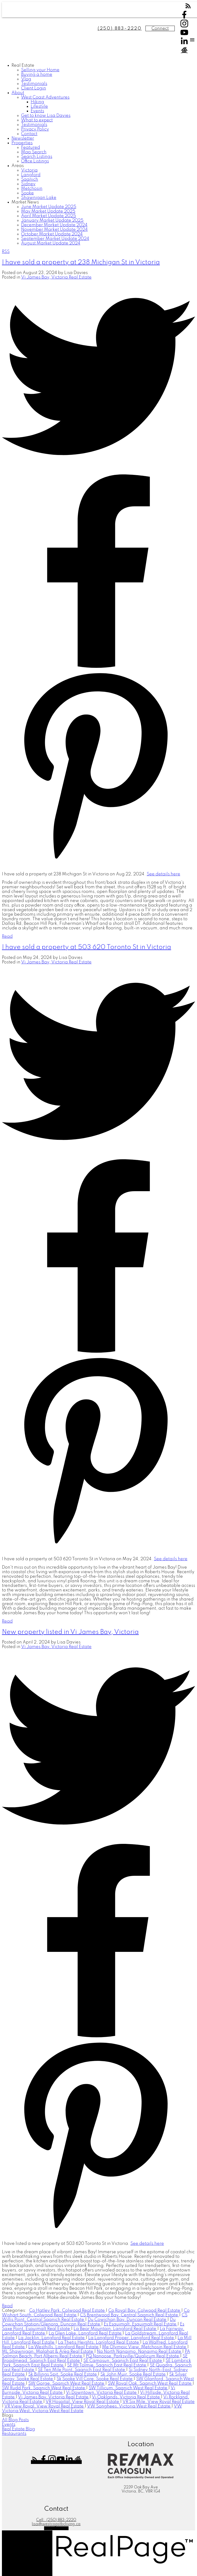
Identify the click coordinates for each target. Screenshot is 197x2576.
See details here (163, 874)
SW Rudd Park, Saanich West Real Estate (44, 2388)
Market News (25, 202)
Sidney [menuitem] (28, 184)
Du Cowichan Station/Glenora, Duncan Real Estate (89, 2322)
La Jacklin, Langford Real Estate (52, 2338)
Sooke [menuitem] (27, 193)
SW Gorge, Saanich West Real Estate (66, 2383)
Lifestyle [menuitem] (39, 106)
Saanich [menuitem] (29, 179)
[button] (188, 8)
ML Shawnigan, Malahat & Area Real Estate (48, 2351)
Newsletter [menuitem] (23, 138)
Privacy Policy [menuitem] (35, 129)
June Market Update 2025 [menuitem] (48, 207)
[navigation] (98, 154)
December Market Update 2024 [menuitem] (54, 225)
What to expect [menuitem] (37, 120)
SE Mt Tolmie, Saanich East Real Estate (107, 2365)
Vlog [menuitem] (26, 79)
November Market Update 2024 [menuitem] (54, 229)
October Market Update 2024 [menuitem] (52, 234)
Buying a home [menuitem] (36, 74)
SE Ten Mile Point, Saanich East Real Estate (82, 2370)
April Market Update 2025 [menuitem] (48, 216)
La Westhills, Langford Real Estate (63, 2347)
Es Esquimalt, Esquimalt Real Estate (140, 2324)
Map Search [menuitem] (33, 152)
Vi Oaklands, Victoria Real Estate (126, 2397)
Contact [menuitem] (29, 134)
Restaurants (14, 2434)
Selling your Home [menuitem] (40, 70)
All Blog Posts (15, 2420)
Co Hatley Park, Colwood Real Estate (67, 2310)
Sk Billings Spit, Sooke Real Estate (63, 2374)
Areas (18, 166)
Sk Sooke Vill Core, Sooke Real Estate (95, 2379)
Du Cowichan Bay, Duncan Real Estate (127, 2320)
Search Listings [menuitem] (36, 157)
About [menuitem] (18, 93)
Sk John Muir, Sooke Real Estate (133, 2374)
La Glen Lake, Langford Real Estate (85, 2333)
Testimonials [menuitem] (34, 84)
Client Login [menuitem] (33, 88)
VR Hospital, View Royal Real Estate (83, 2402)
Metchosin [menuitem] (31, 188)
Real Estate (23, 65)
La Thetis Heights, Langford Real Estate (99, 2342)
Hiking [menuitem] (37, 102)
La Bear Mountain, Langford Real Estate (115, 2329)
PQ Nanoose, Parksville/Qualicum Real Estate (133, 2356)
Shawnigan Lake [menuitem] (38, 198)
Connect (160, 28)
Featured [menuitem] (30, 147)
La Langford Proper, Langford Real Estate (131, 2338)
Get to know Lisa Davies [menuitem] (45, 116)
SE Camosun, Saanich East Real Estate (123, 2361)
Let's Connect (56, 2528)
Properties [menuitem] (22, 143)
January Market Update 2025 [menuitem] (52, 220)
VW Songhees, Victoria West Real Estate (129, 2406)
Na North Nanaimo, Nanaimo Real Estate (139, 2351)
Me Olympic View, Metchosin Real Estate (144, 2347)
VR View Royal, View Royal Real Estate (44, 2406)
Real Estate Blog (18, 2429)
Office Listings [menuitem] (35, 161)
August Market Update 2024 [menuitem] (50, 243)
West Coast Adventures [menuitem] (45, 97)
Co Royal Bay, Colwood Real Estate (144, 2310)
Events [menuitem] (37, 111)
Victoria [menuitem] (29, 170)
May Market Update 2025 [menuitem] (48, 211)
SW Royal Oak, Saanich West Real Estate (150, 2383)
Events (8, 2424)
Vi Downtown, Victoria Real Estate (102, 2393)
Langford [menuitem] (31, 175)
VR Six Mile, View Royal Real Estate (158, 2402)
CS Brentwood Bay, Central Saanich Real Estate (129, 2315)
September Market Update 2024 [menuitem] (55, 239)
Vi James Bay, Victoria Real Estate (56, 277)
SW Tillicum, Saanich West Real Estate (128, 2388)
